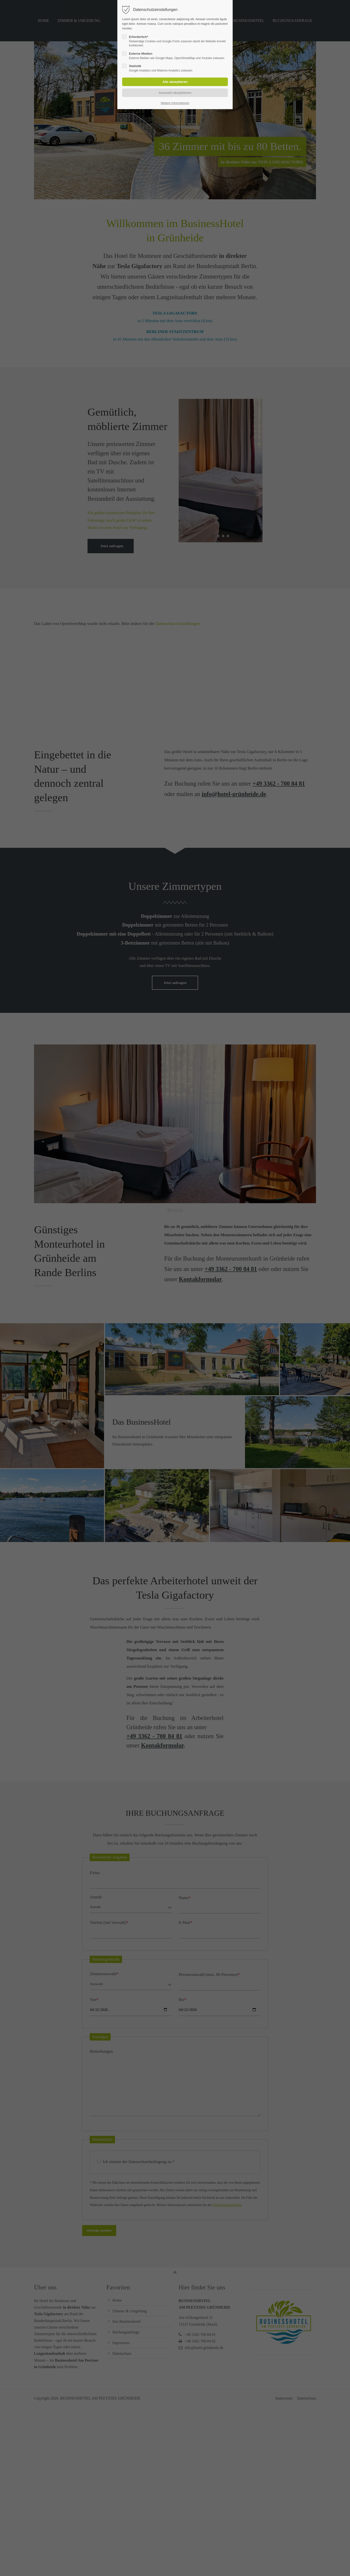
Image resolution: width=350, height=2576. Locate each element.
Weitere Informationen (175, 103)
